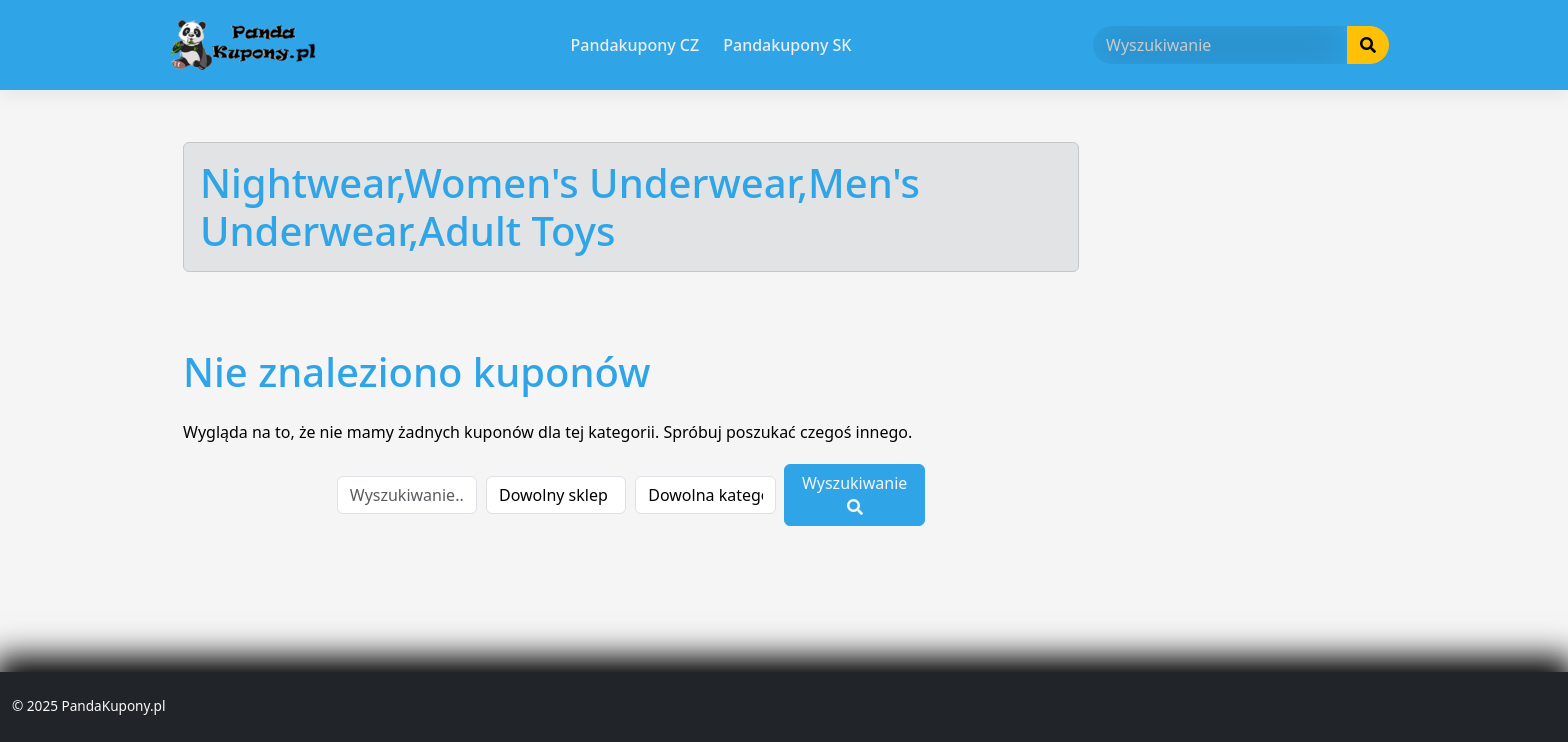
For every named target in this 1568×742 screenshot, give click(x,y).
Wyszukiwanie (854, 493)
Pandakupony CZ (635, 45)
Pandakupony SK (787, 45)
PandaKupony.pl (113, 705)
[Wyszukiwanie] (1220, 45)
